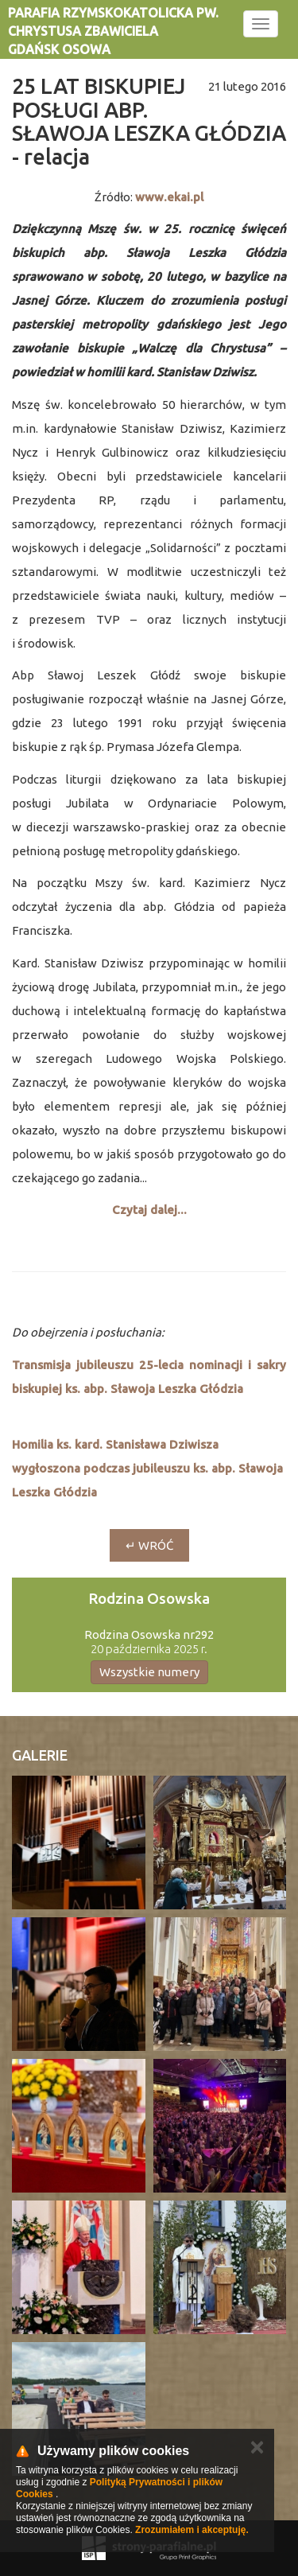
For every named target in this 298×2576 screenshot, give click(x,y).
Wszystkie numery (149, 1672)
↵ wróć (149, 1545)
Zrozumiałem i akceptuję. (192, 2529)
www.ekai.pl (169, 197)
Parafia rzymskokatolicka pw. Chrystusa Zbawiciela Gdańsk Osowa (113, 31)
